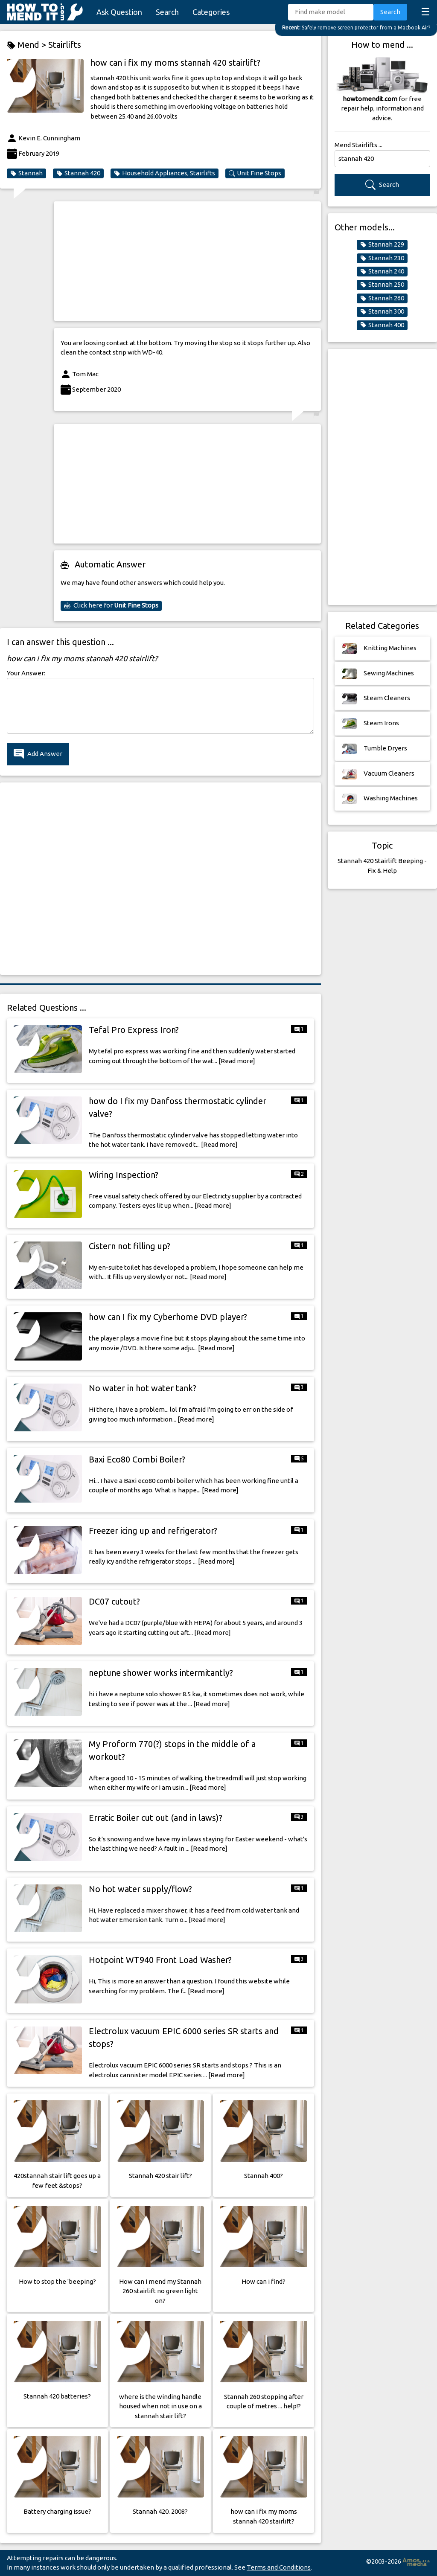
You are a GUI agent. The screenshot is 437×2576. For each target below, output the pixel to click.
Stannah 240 (382, 271)
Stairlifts (64, 44)
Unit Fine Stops (255, 173)
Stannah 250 (382, 284)
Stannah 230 (382, 258)
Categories (211, 12)
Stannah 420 (78, 173)
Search (167, 12)
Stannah (26, 173)
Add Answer (38, 754)
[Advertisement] (187, 261)
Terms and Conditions (279, 2567)
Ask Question (119, 12)
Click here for (111, 605)
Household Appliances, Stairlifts (164, 173)
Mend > (27, 45)
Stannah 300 (382, 311)
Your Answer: (26, 673)
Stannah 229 (382, 244)
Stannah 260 (382, 298)
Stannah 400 (382, 325)
